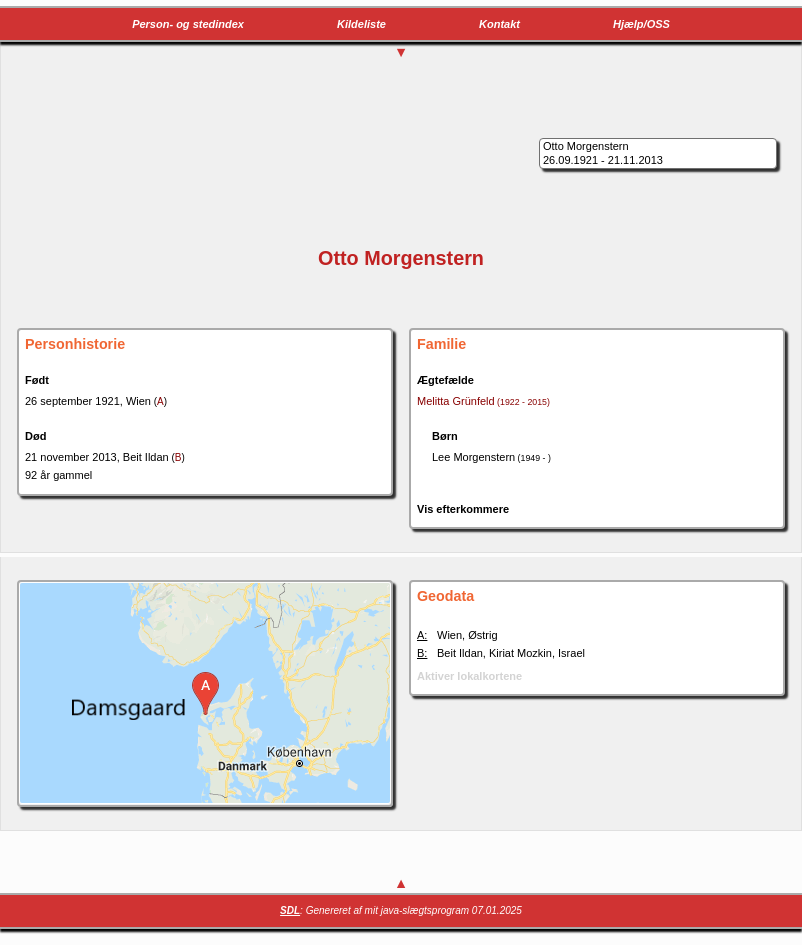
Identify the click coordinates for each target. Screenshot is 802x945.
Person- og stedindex (188, 24)
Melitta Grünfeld (483, 401)
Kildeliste (361, 24)
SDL (290, 910)
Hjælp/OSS (641, 24)
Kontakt (499, 24)
